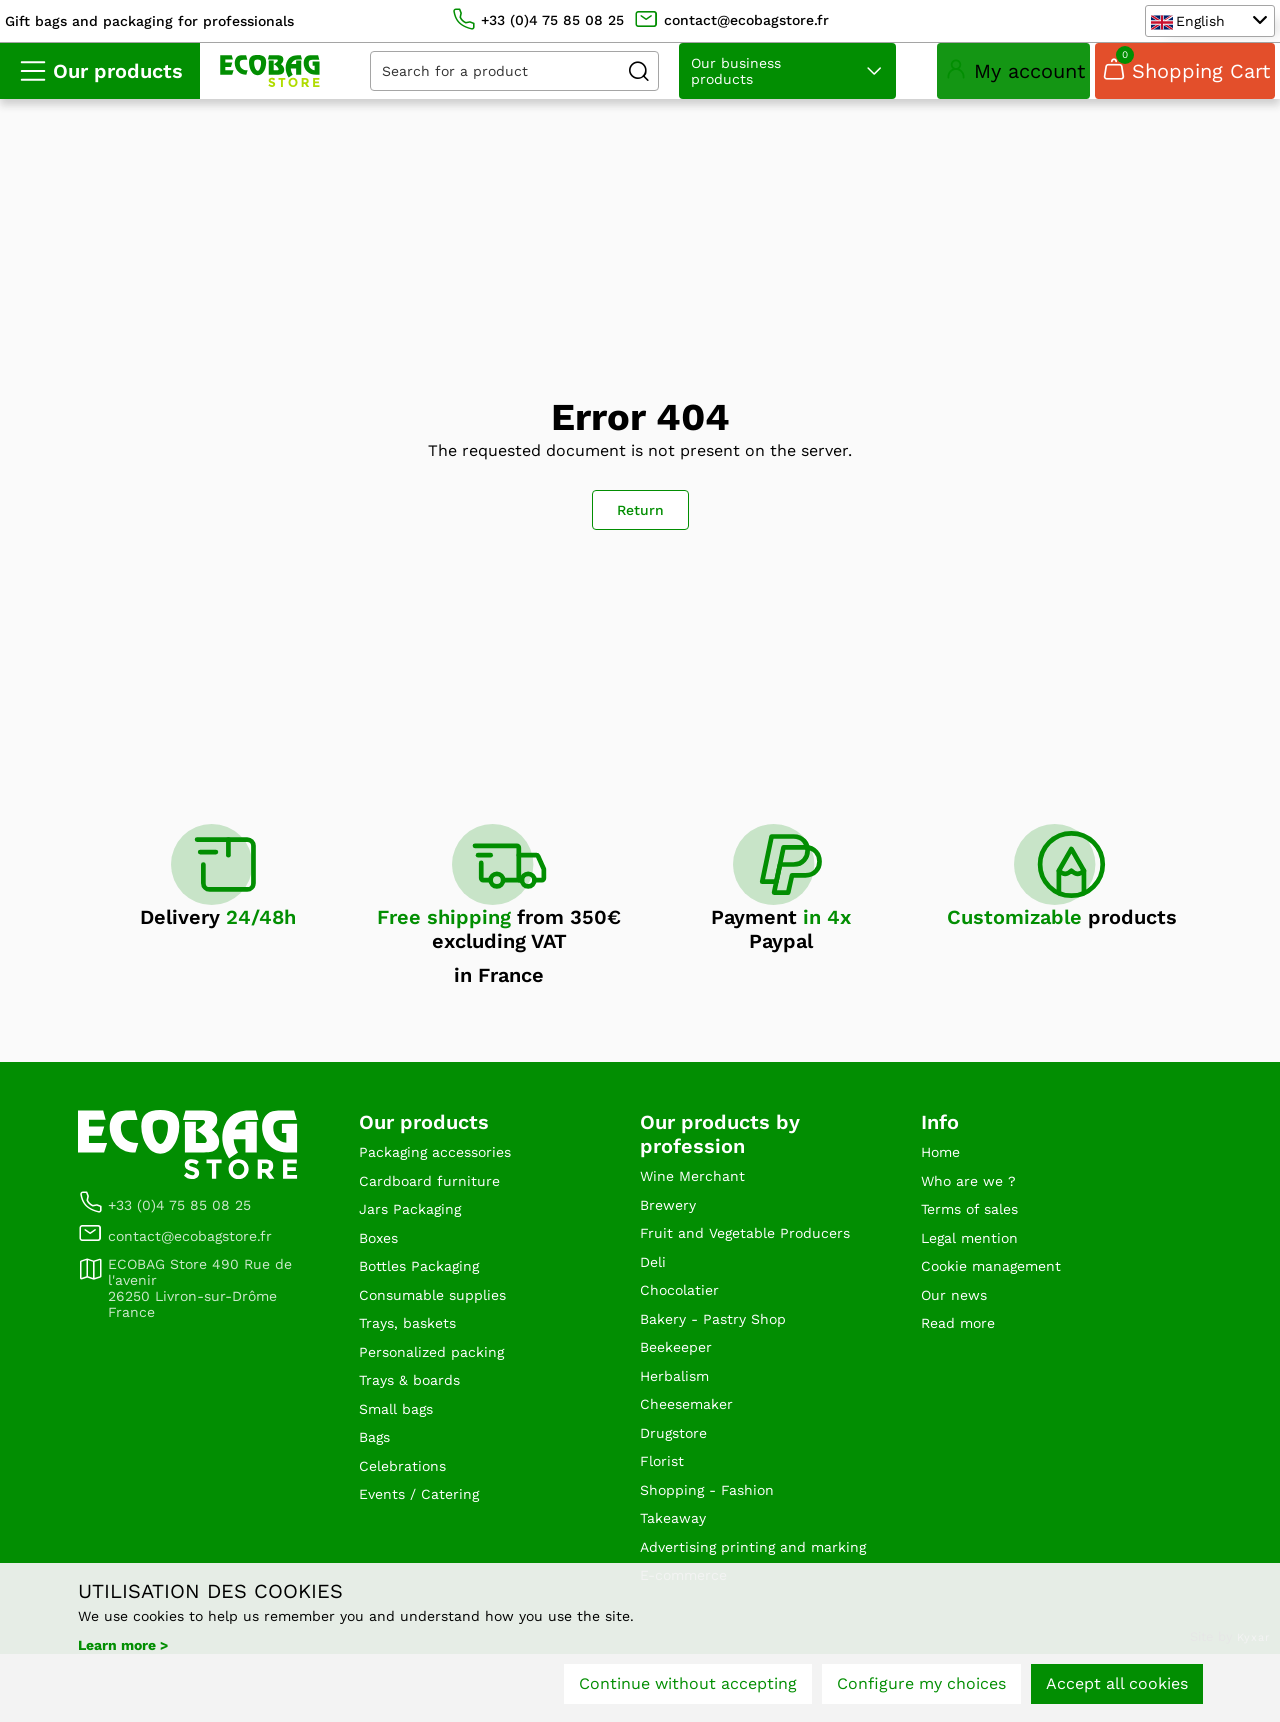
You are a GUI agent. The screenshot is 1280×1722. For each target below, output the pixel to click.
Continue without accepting (688, 1689)
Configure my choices (921, 1689)
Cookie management (1001, 1283)
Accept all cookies (1117, 1689)
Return (640, 514)
